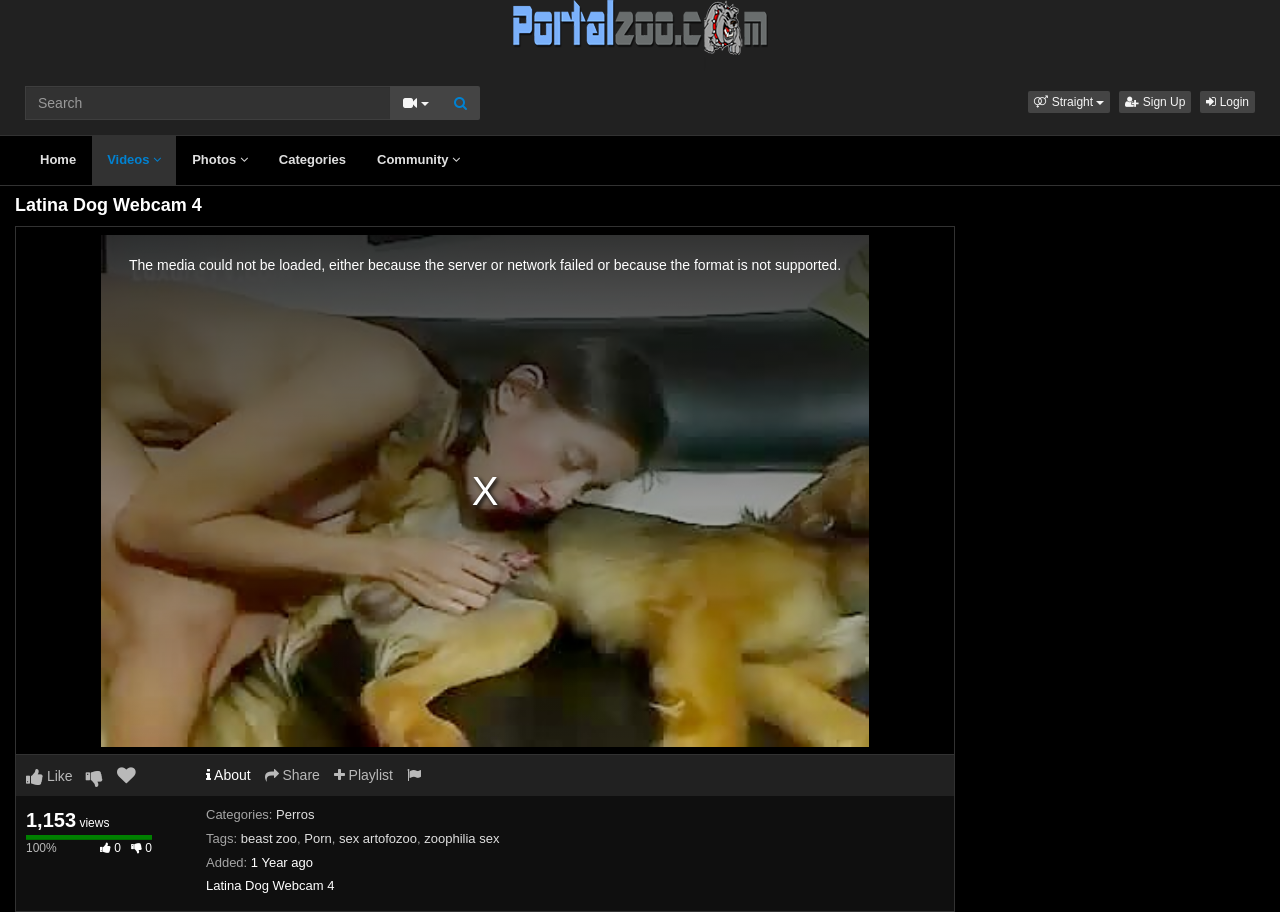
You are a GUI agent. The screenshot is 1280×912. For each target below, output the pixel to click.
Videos (134, 159)
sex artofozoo (378, 838)
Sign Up (1155, 102)
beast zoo (269, 838)
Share (292, 775)
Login (1227, 102)
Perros (295, 814)
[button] (1069, 102)
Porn (317, 838)
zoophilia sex (461, 838)
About (228, 775)
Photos (220, 159)
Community (418, 159)
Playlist (363, 775)
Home (58, 159)
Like (49, 776)
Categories (312, 159)
